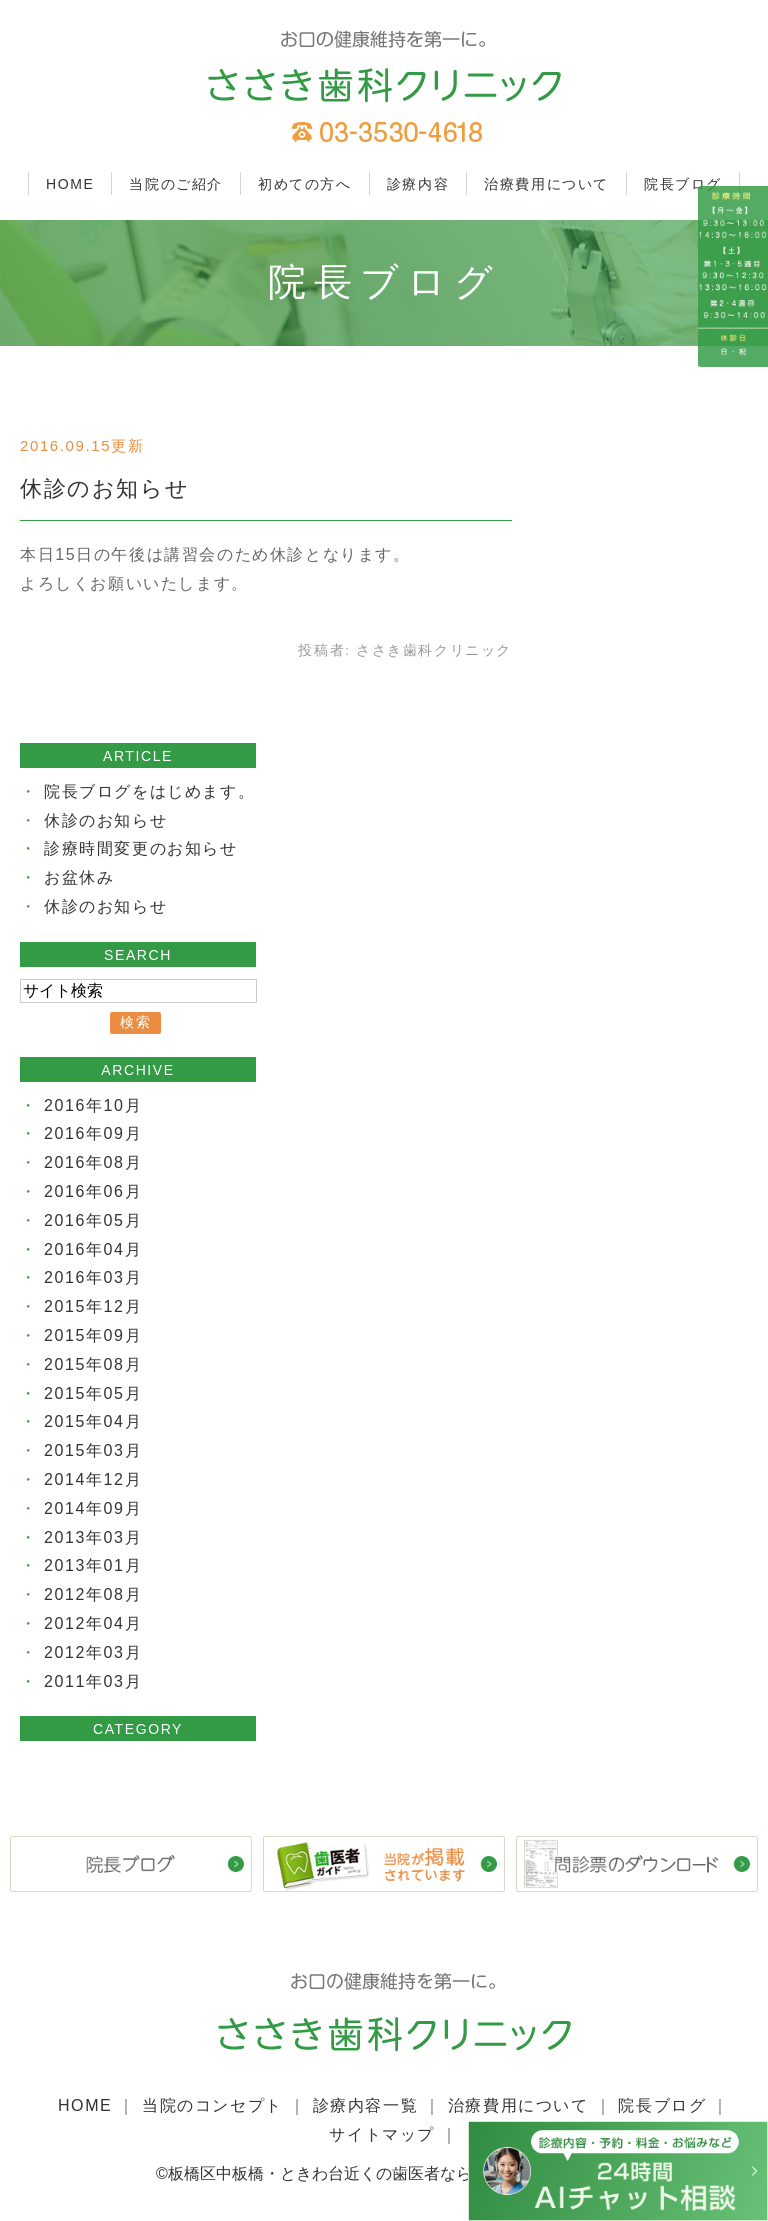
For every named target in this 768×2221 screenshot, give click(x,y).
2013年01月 (93, 1565)
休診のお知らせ (104, 488)
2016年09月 (93, 1133)
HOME (70, 184)
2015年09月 (93, 1335)
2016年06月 (93, 1191)
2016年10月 (93, 1105)
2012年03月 (93, 1652)
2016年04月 (93, 1249)
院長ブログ (683, 184)
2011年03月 (93, 1681)
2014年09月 (93, 1508)
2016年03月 (93, 1277)
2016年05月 (93, 1220)
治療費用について (546, 184)
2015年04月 (93, 1421)
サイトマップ (382, 2134)
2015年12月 (93, 1306)
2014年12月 (93, 1479)
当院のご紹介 (176, 184)
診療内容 (418, 184)
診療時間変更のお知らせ (141, 848)
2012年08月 (93, 1594)
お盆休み (79, 877)
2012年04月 (93, 1623)
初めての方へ (305, 184)
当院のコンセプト (212, 2105)
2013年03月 (93, 1537)
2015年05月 (93, 1393)
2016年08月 (93, 1162)
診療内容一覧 (366, 2105)
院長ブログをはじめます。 (149, 791)
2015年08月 (93, 1364)
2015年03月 (93, 1450)
